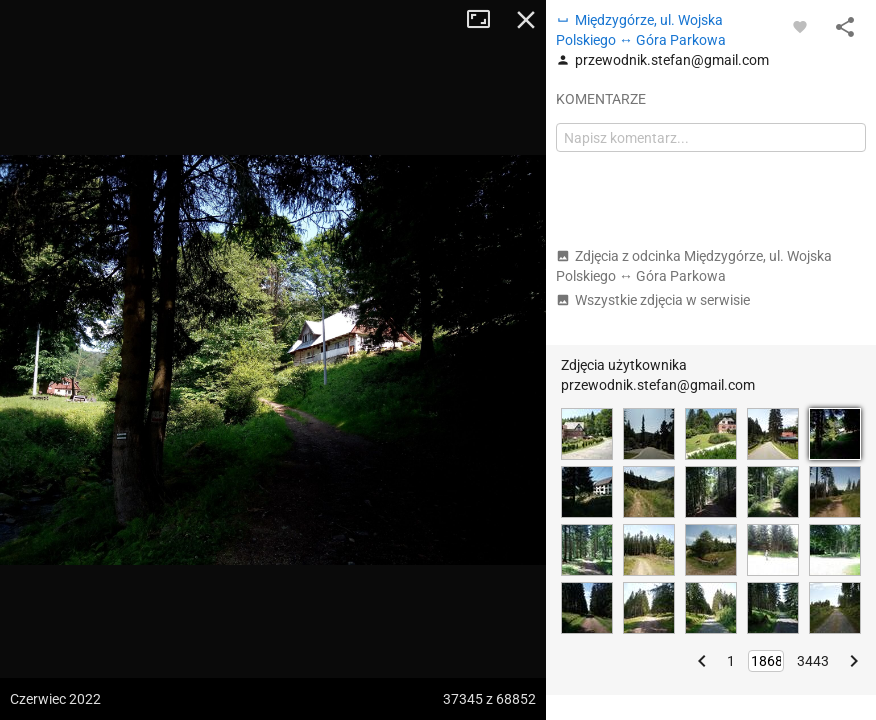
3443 (813, 661)
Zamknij (526, 20)
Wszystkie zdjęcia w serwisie (653, 300)
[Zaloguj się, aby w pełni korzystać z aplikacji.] (800, 26)
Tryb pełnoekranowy (486, 20)
